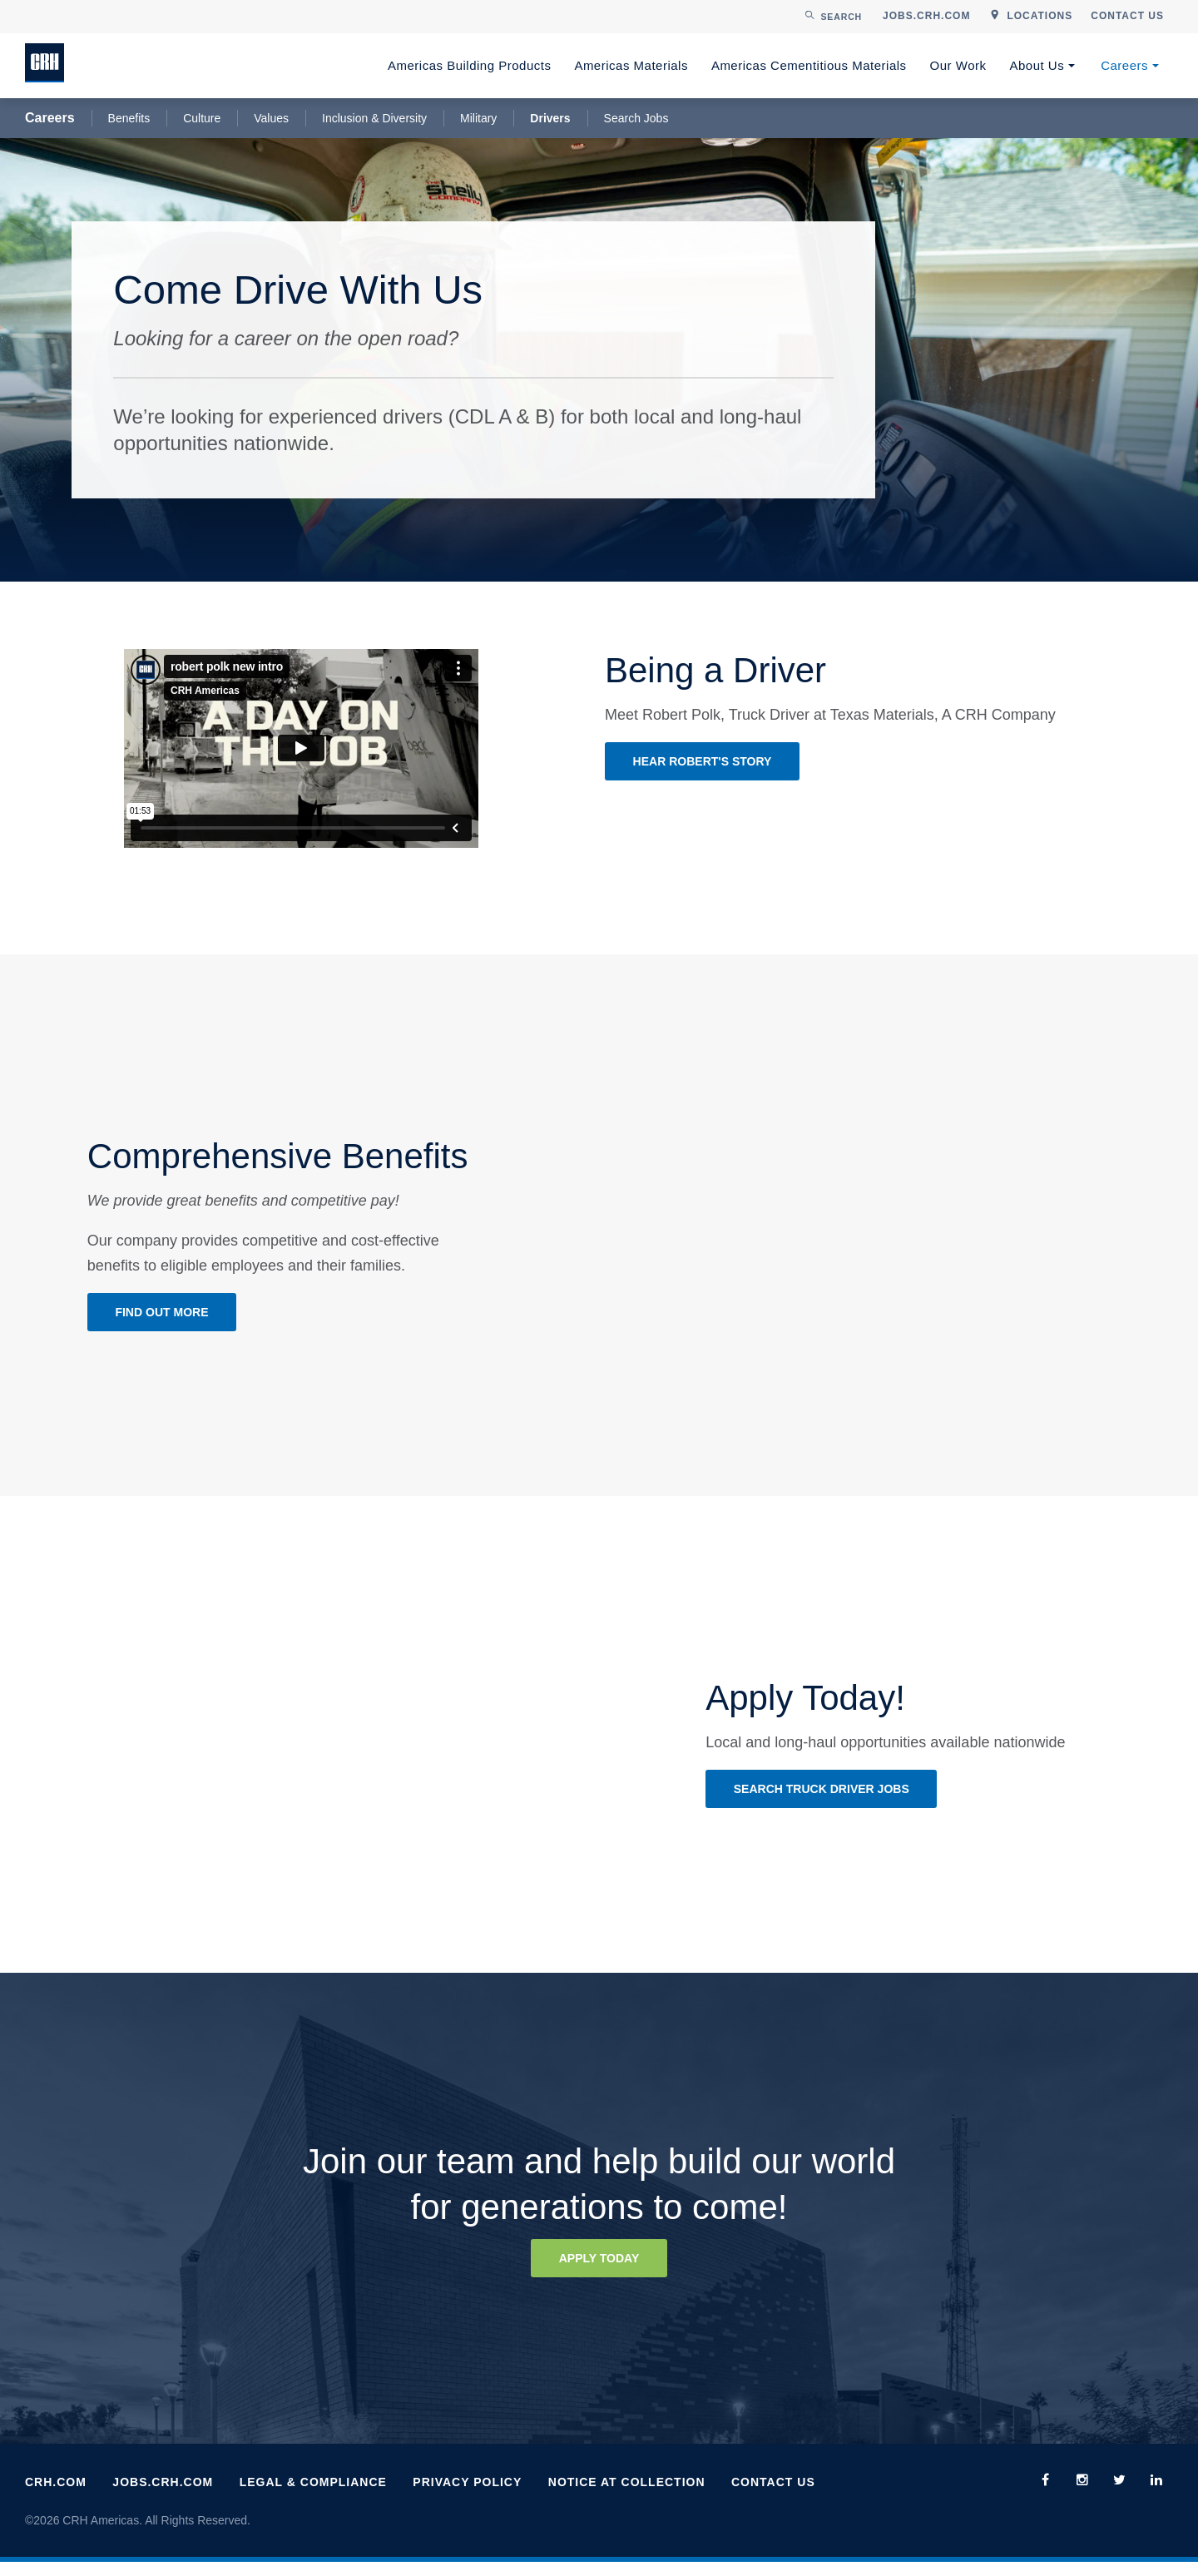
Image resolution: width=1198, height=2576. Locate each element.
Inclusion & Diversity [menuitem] (374, 118)
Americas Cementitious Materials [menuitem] (809, 65)
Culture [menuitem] (201, 118)
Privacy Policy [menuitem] (467, 2497)
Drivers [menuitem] (550, 118)
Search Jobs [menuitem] (636, 118)
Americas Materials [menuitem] (631, 65)
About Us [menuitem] (1036, 65)
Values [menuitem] (271, 118)
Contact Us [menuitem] (773, 2497)
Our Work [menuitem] (958, 65)
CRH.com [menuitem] (56, 2497)
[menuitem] (926, 16)
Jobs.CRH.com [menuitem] (162, 2497)
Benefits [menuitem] (129, 118)
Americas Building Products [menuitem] (469, 65)
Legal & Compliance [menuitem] (313, 2497)
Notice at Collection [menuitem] (626, 2497)
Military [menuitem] (478, 118)
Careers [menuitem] (1124, 65)
